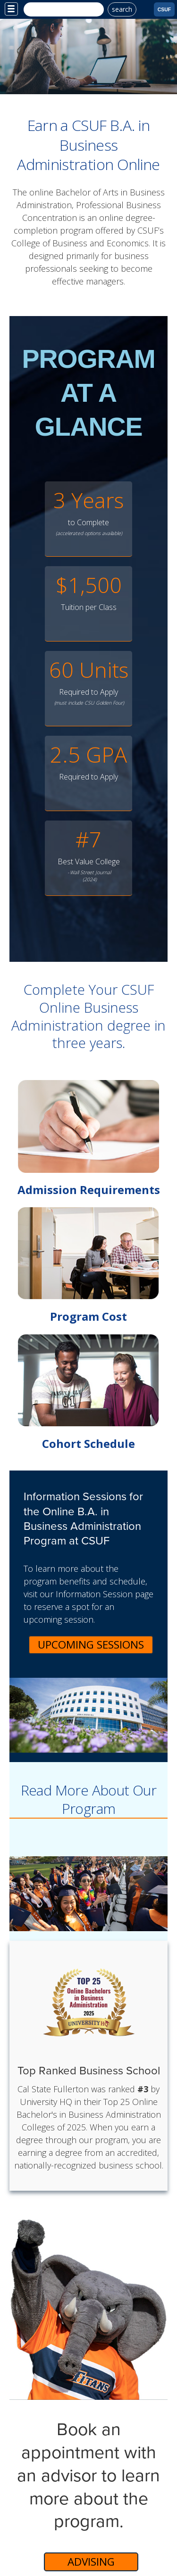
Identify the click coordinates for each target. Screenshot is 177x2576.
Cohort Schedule (88, 1443)
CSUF (164, 9)
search (122, 9)
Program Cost (88, 1316)
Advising (91, 2561)
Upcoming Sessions (91, 1644)
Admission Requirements (88, 1189)
